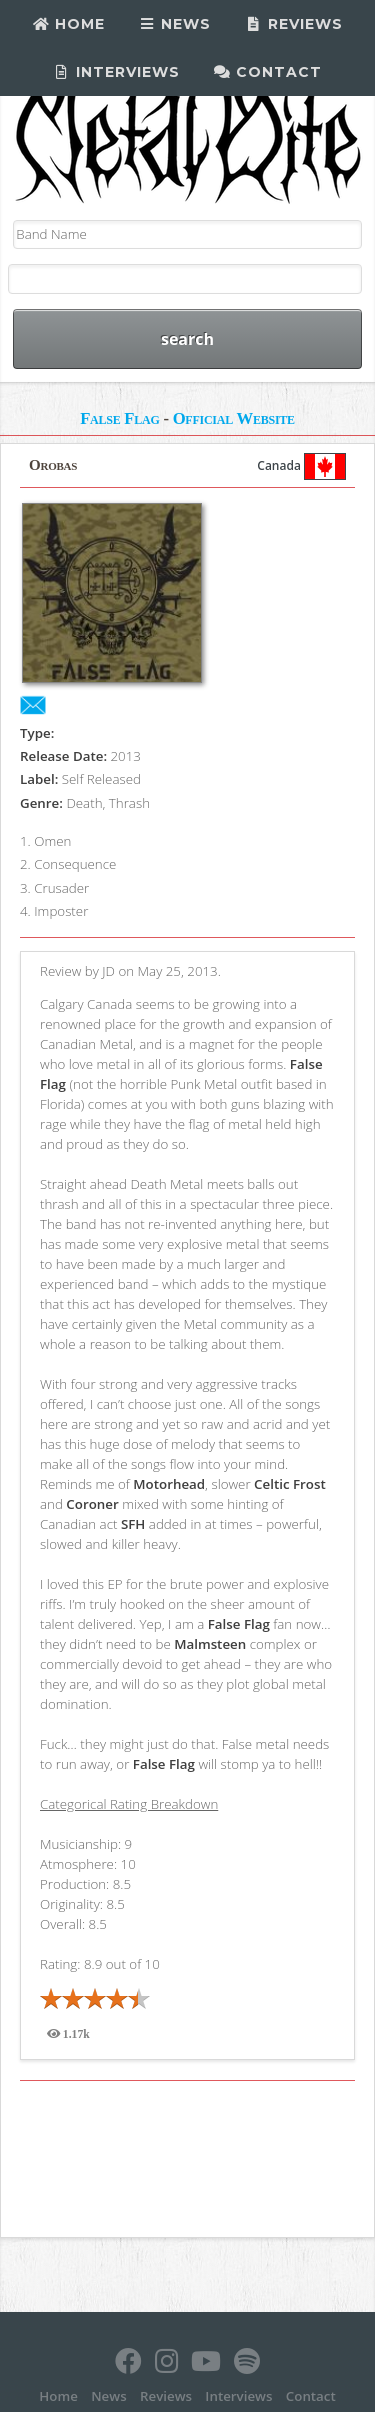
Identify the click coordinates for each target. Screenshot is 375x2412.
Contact (268, 72)
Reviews (294, 24)
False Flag (119, 418)
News (175, 24)
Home (68, 24)
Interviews (116, 72)
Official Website (234, 418)
